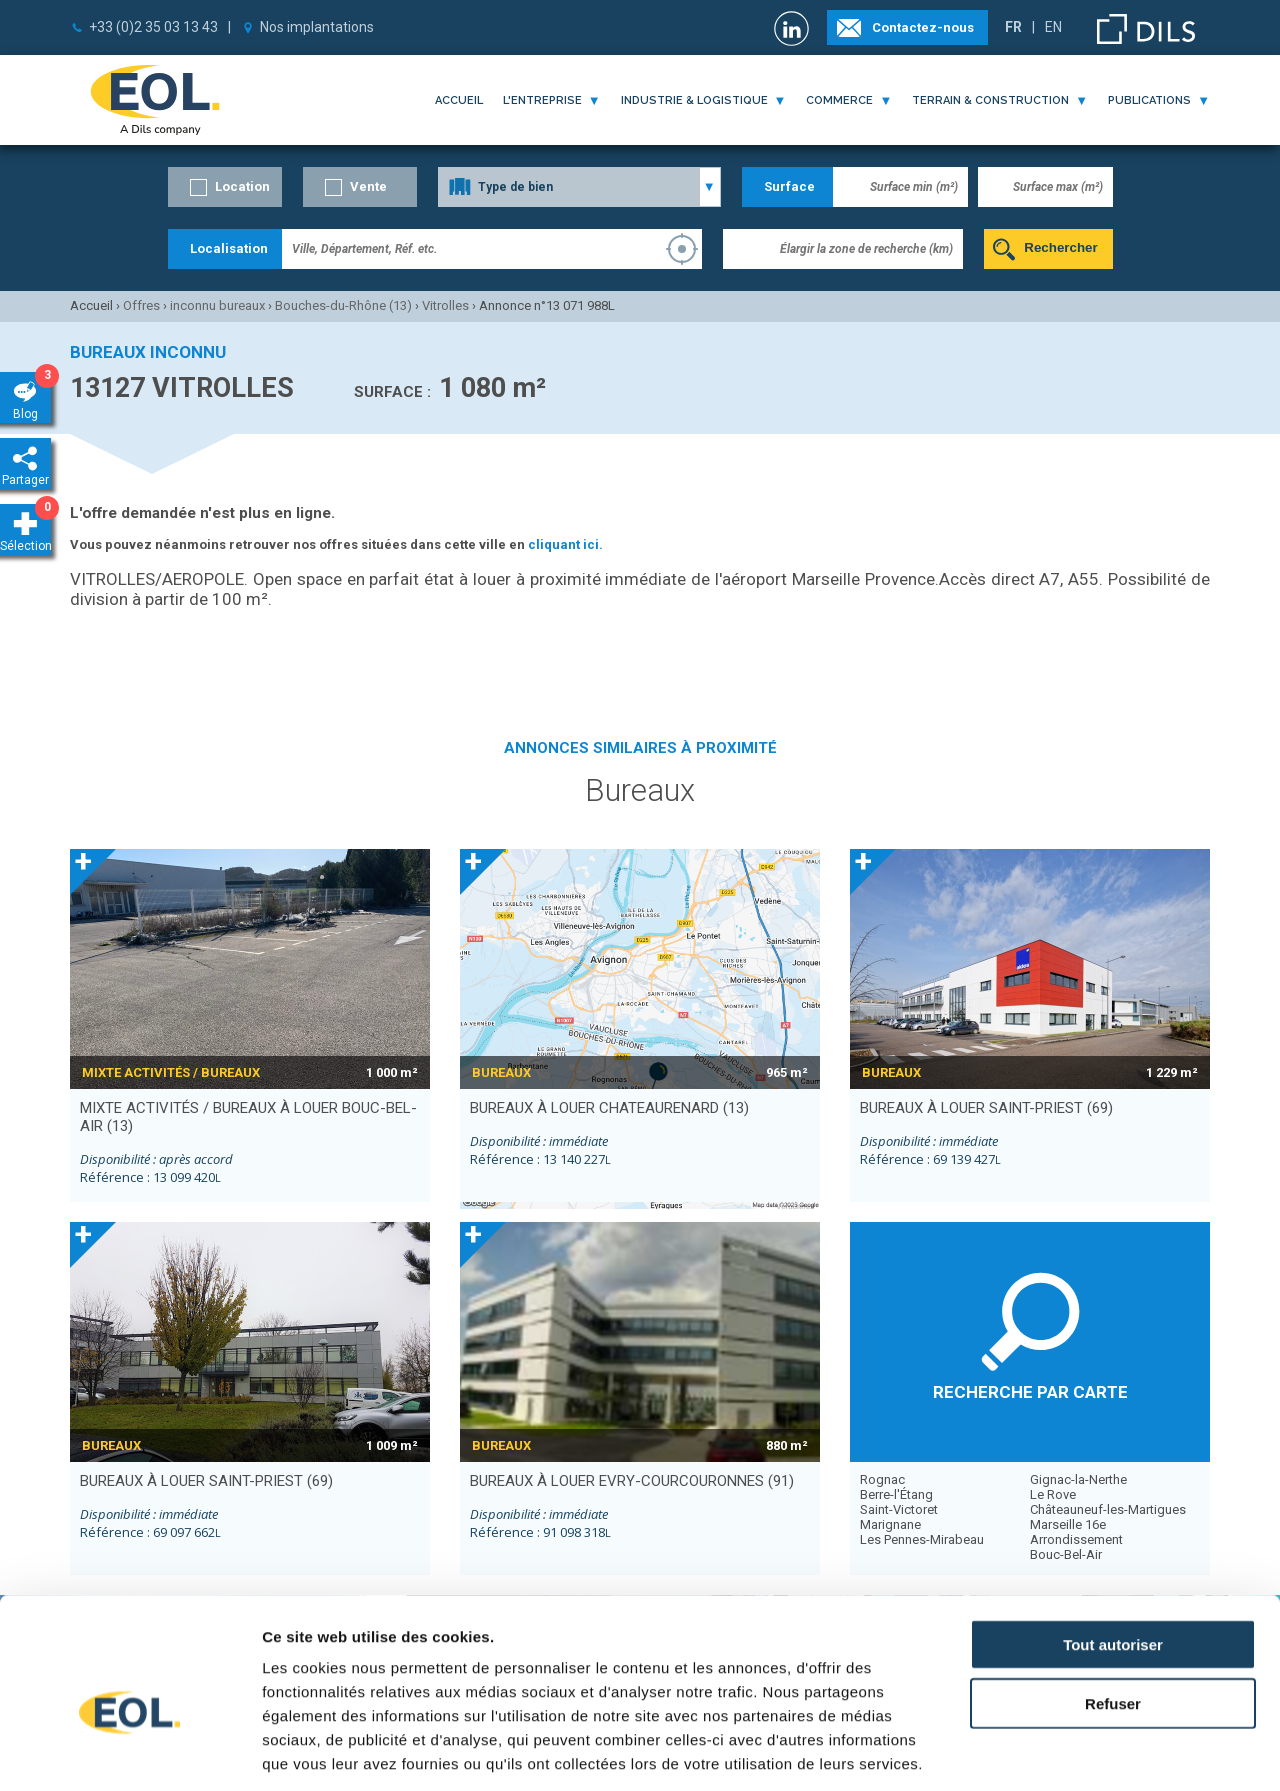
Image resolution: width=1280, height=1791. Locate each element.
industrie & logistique (694, 100)
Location (242, 186)
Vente (368, 186)
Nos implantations (317, 27)
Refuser (1113, 1602)
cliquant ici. (565, 544)
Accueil (459, 100)
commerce (839, 100)
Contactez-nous (923, 27)
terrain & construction (990, 100)
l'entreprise (542, 100)
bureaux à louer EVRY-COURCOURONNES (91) (632, 1481)
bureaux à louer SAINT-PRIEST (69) (986, 1108)
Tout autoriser (1113, 1543)
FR (1013, 27)
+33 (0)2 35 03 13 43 (153, 27)
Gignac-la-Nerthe (1078, 1479)
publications (1149, 100)
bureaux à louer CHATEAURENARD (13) (609, 1108)
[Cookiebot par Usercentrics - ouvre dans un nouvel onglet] (129, 1752)
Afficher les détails (1101, 1751)
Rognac (882, 1479)
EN (1053, 27)
